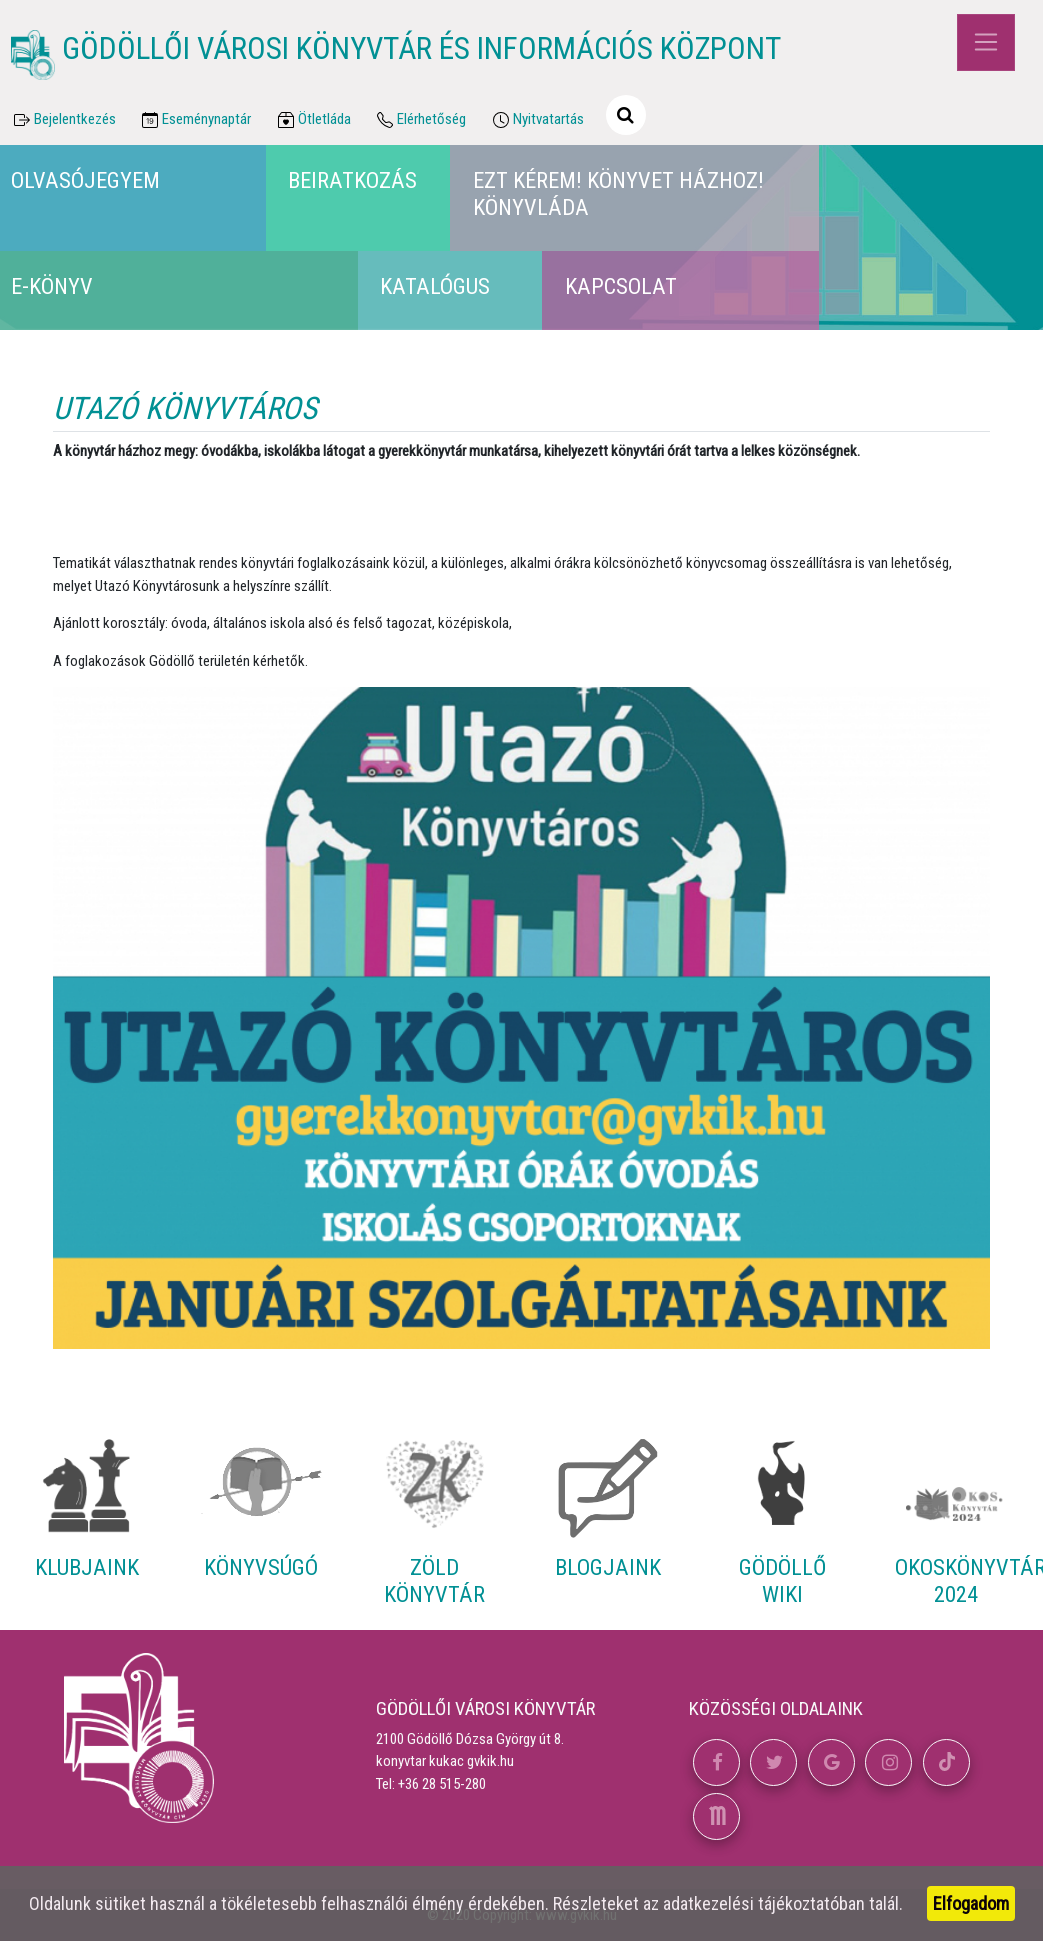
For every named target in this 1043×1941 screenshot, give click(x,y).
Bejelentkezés (63, 120)
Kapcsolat (621, 286)
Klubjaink (87, 1567)
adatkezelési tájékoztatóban (764, 1903)
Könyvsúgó (261, 1567)
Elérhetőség (420, 120)
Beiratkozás (352, 180)
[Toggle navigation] (985, 42)
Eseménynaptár (195, 120)
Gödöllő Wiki (782, 1580)
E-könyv (52, 286)
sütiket (120, 1903)
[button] (716, 1762)
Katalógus (435, 286)
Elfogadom (971, 1903)
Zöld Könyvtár (434, 1580)
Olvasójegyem (85, 180)
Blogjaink (608, 1567)
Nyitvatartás (536, 120)
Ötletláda (312, 120)
